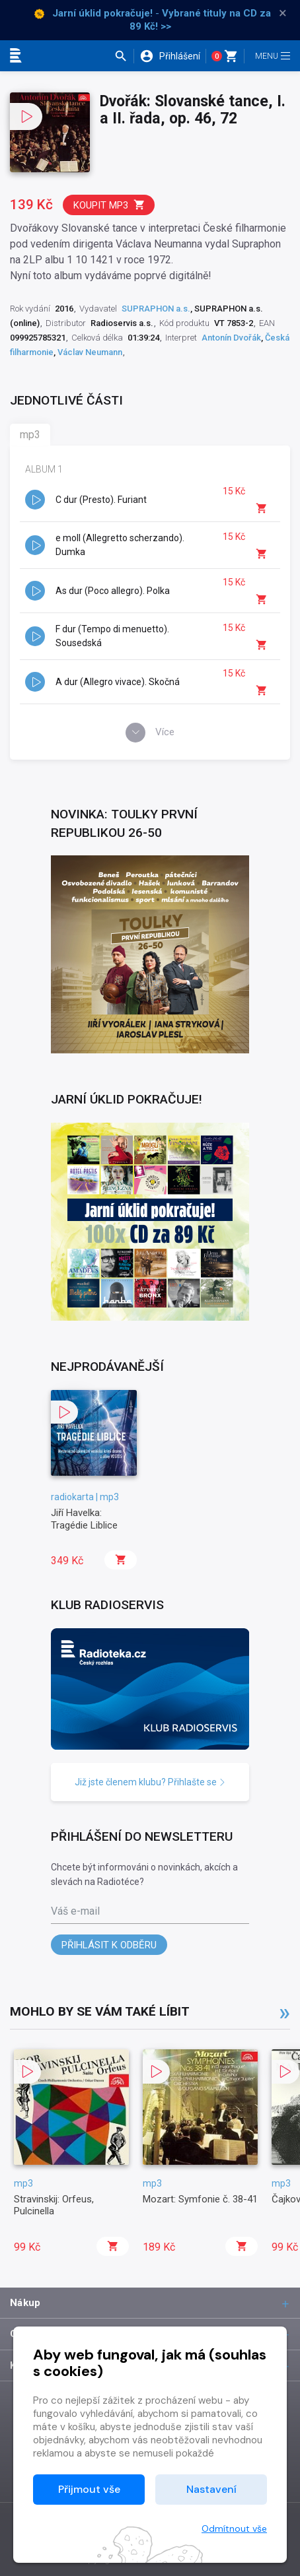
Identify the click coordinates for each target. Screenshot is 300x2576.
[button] (124, 56)
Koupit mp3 (109, 205)
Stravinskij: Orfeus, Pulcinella (54, 2205)
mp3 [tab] (30, 434)
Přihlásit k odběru (109, 1945)
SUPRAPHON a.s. (156, 309)
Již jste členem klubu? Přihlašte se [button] (150, 1782)
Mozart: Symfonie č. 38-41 (200, 2199)
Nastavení (211, 2489)
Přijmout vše (89, 2489)
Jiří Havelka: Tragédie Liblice (84, 1519)
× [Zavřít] (283, 13)
